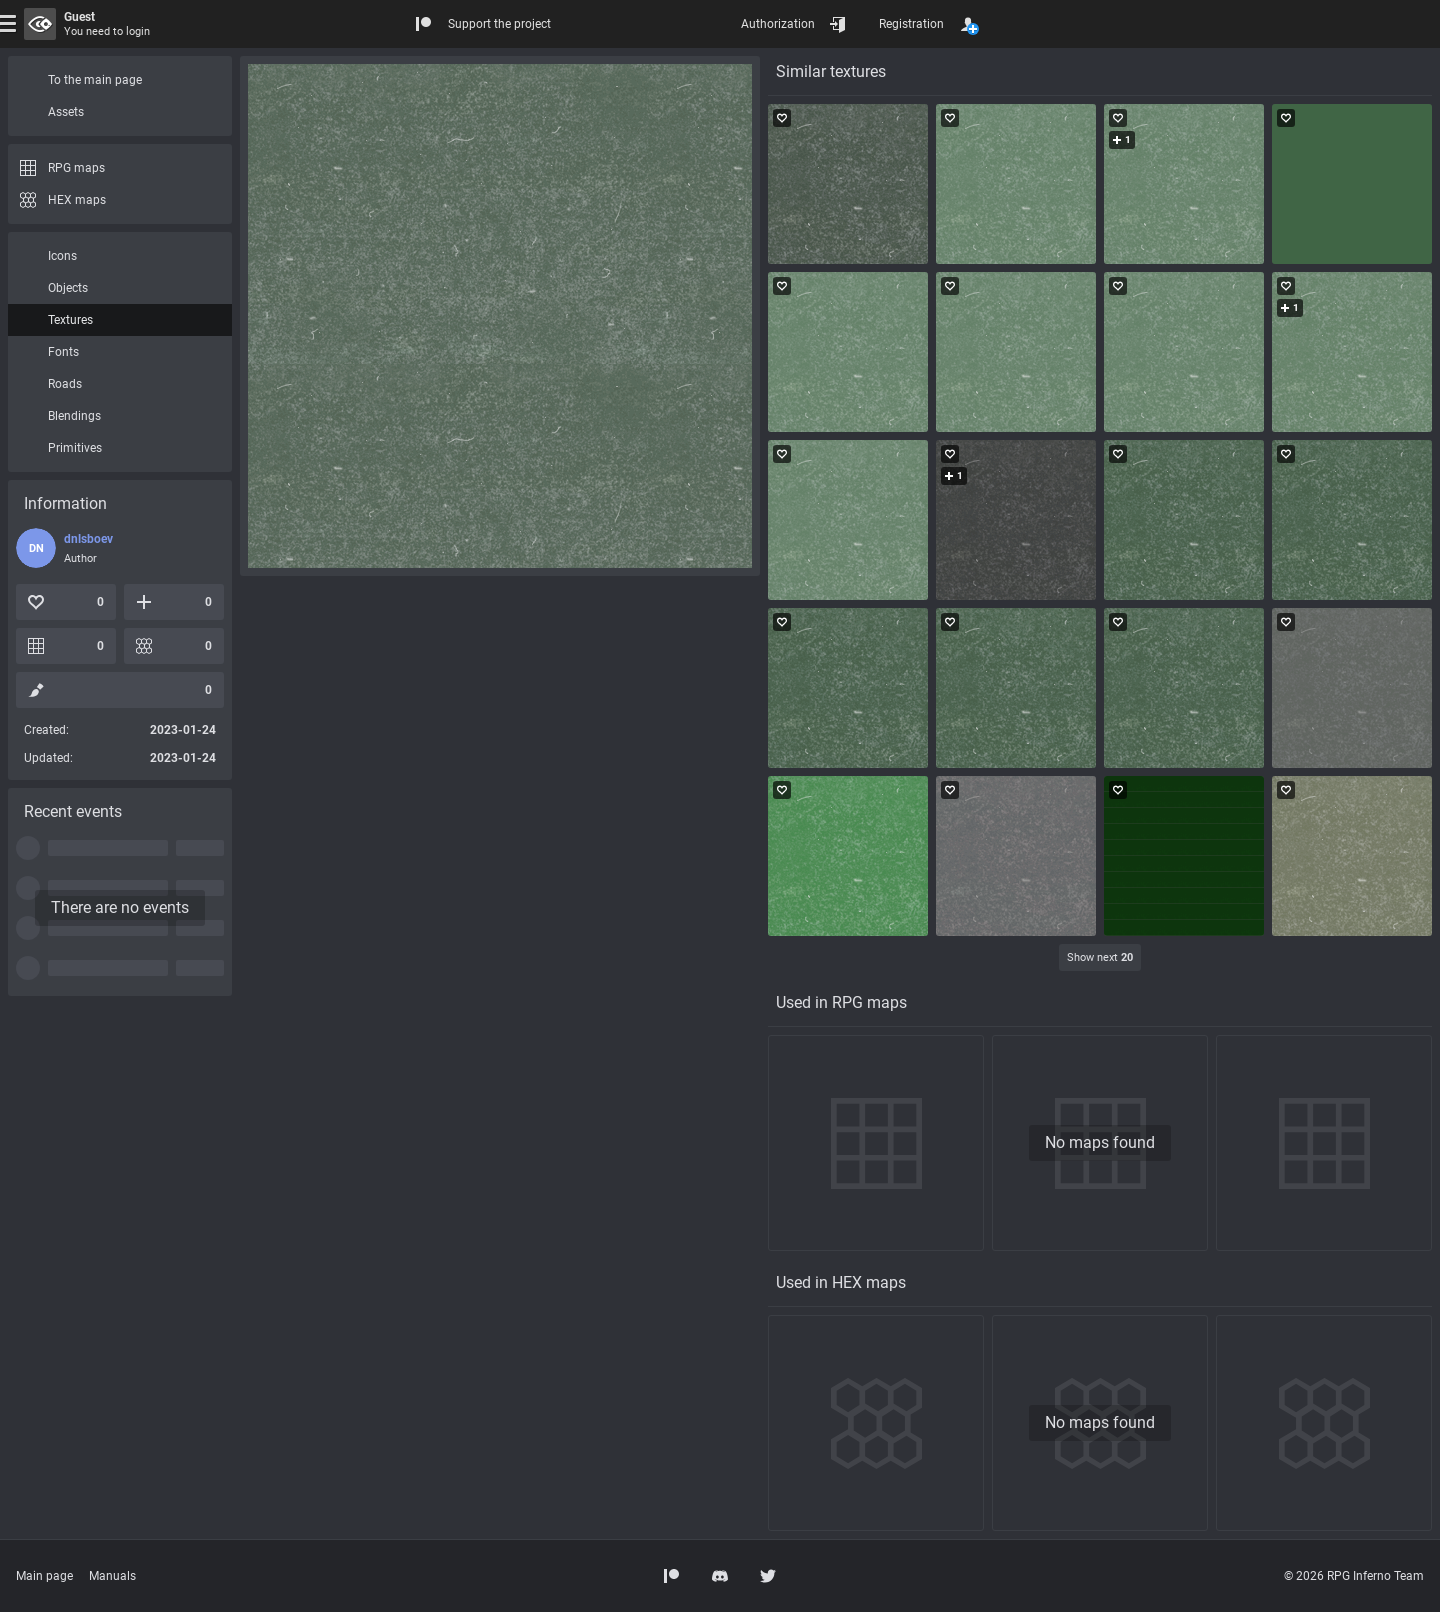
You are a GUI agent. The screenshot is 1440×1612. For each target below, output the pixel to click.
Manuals (112, 1576)
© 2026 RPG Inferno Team (1354, 1576)
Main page (44, 1576)
